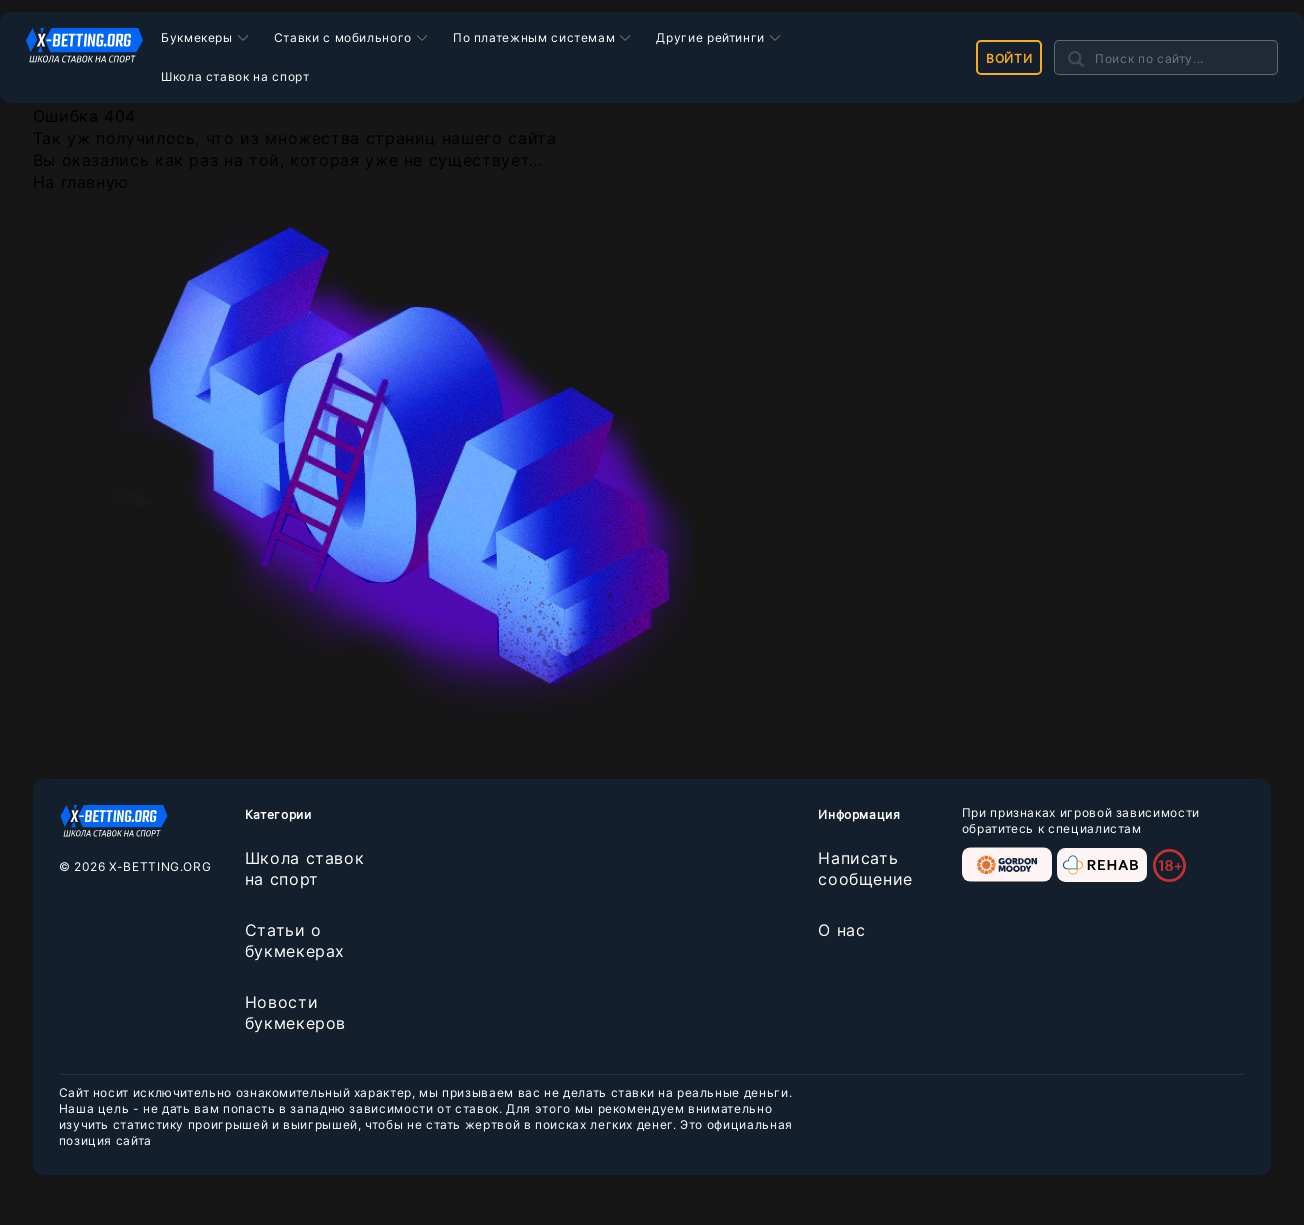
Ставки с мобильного (343, 37)
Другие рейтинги (710, 37)
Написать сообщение (865, 868)
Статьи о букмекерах (295, 940)
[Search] (1166, 57)
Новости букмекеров (295, 1012)
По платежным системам (534, 37)
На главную (81, 182)
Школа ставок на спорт (235, 76)
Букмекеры (197, 37)
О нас (841, 930)
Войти (1009, 58)
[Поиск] (1076, 58)
